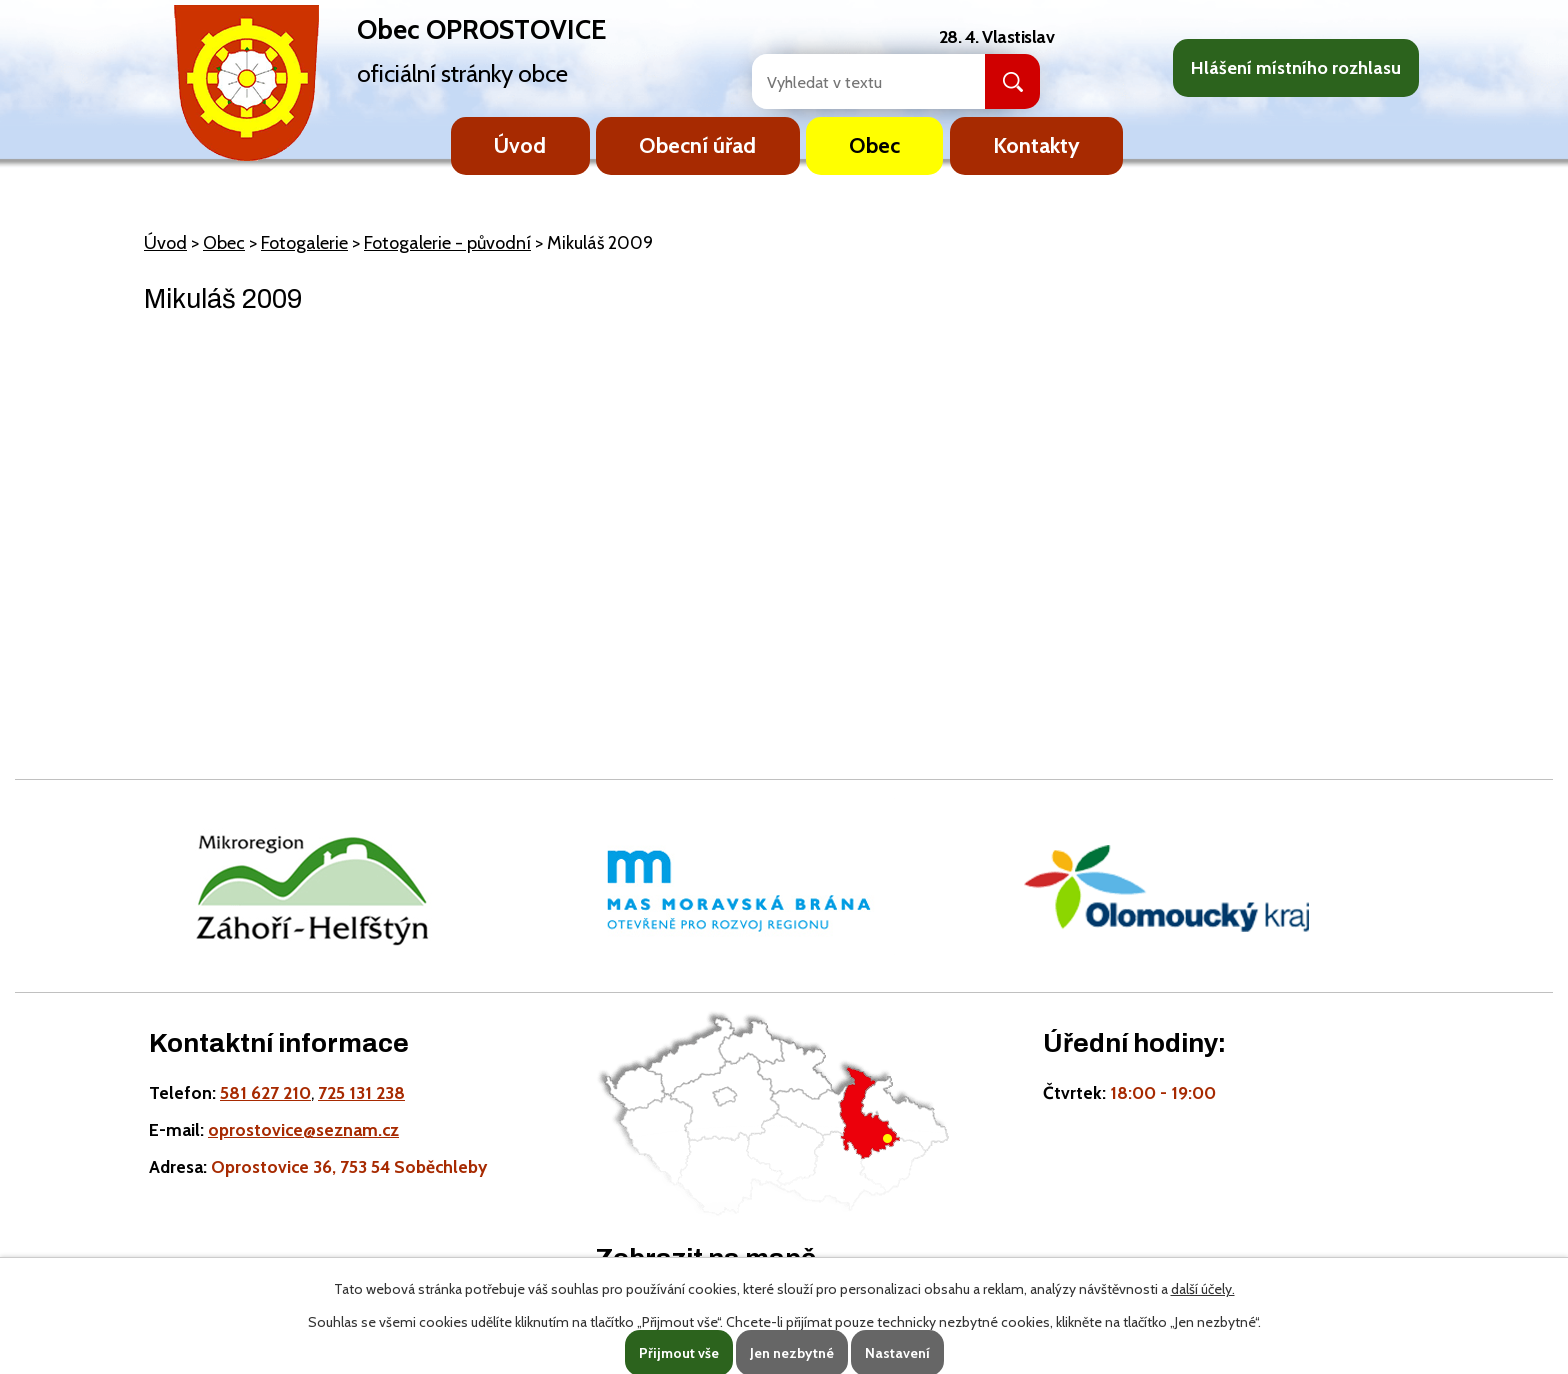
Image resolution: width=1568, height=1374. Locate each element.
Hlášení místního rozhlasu (1296, 68)
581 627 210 (265, 1092)
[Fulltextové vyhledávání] (847, 81)
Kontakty (1036, 145)
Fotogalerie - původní (447, 243)
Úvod (520, 145)
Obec (874, 145)
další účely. (1203, 1289)
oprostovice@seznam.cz (303, 1129)
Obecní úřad (697, 145)
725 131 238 (361, 1092)
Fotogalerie (304, 243)
